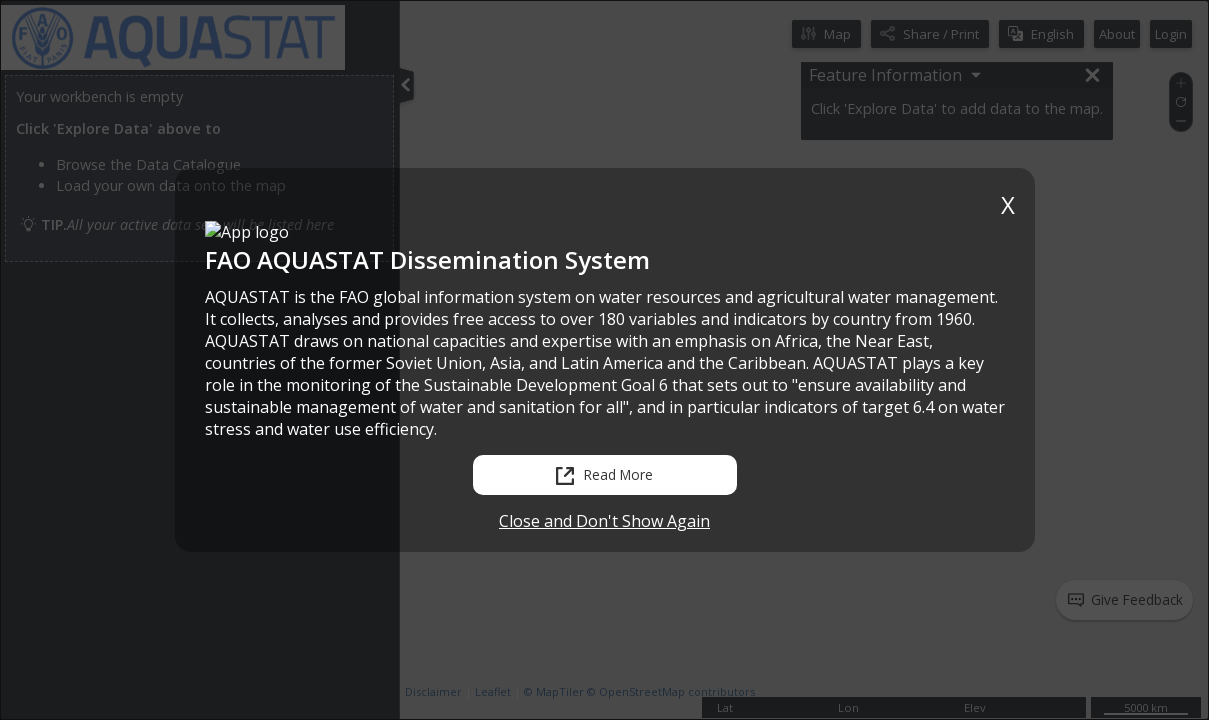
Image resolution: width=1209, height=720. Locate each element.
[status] (989, 590)
